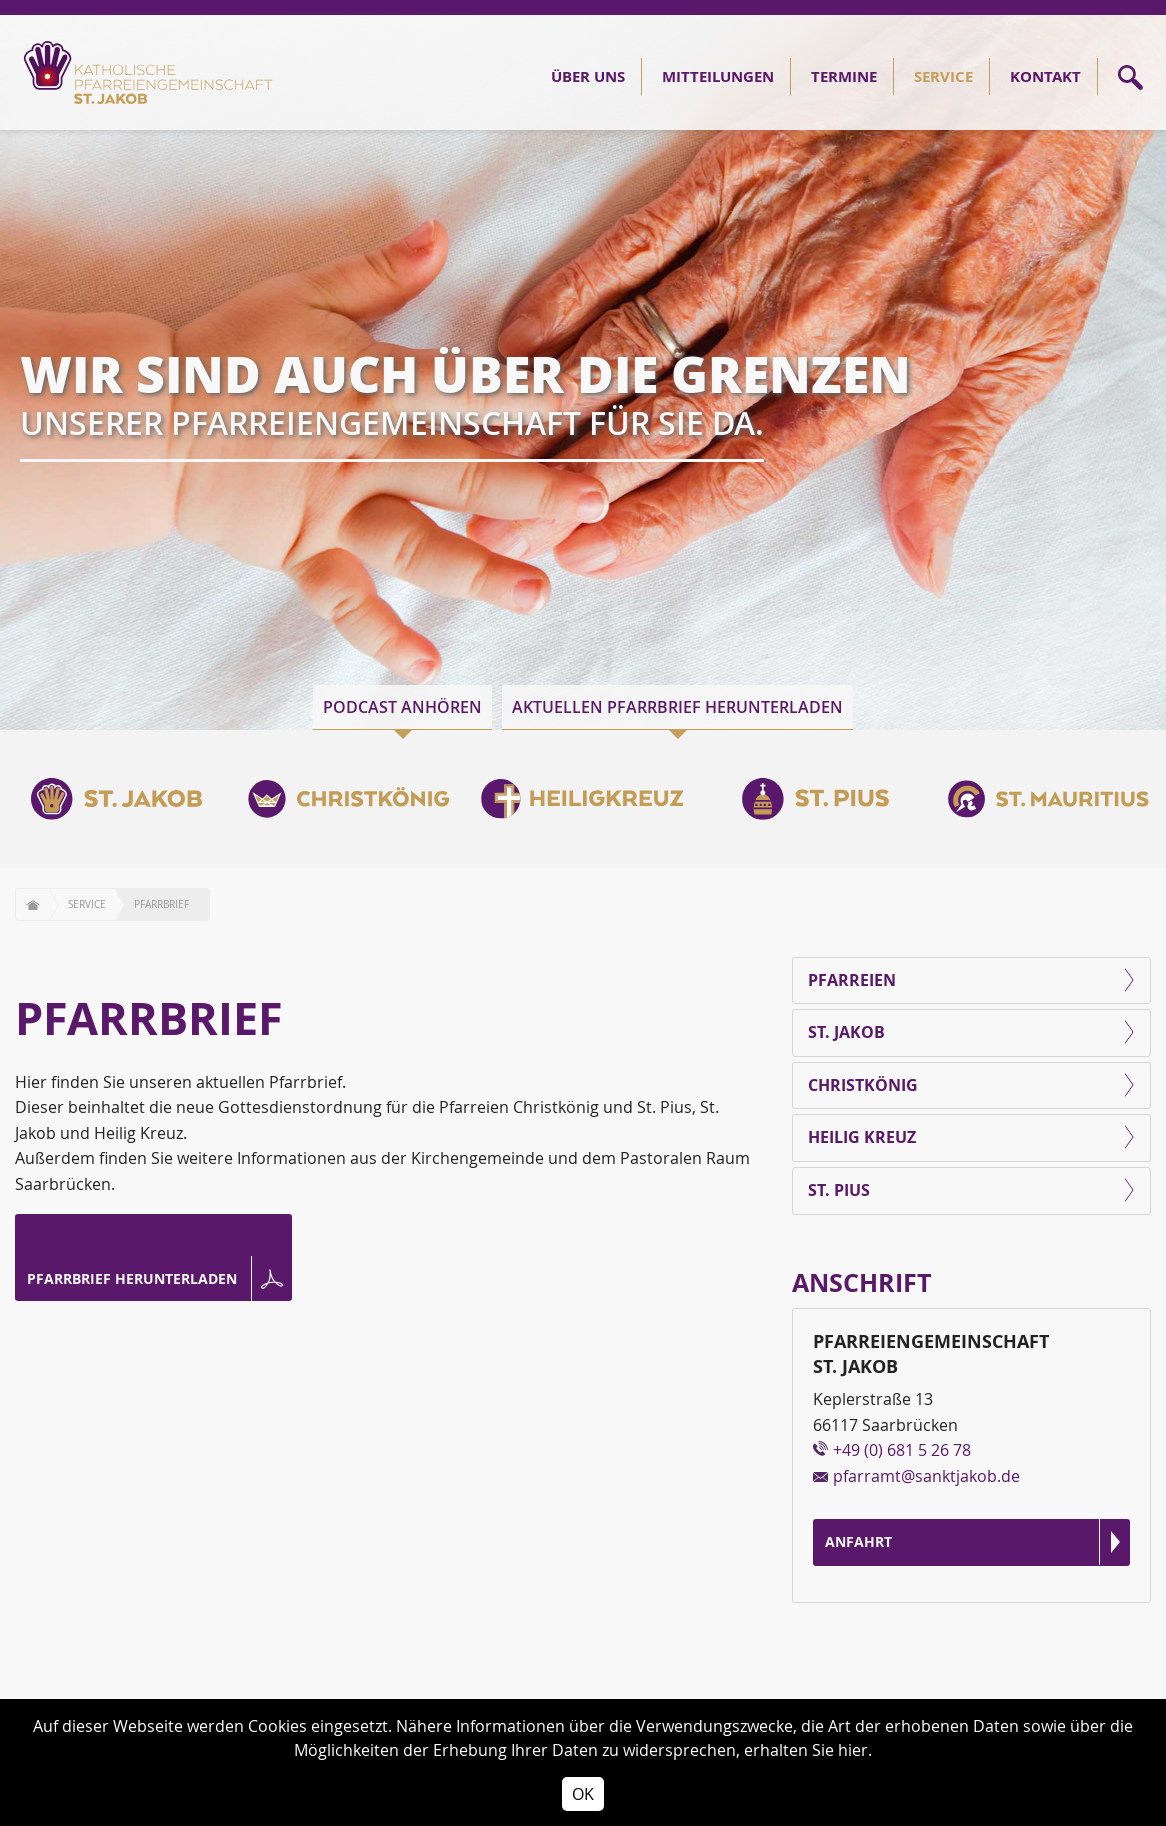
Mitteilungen (718, 76)
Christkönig (863, 1085)
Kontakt (1045, 76)
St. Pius (839, 1190)
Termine (844, 76)
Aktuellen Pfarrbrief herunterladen (677, 707)
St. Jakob (846, 1032)
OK (583, 1794)
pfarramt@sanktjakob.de (926, 1476)
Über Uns (588, 76)
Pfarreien (852, 980)
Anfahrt (858, 1541)
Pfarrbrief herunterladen (132, 1278)
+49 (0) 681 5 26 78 (902, 1450)
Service (943, 76)
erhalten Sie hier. (808, 1750)
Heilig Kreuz (862, 1137)
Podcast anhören (402, 707)
